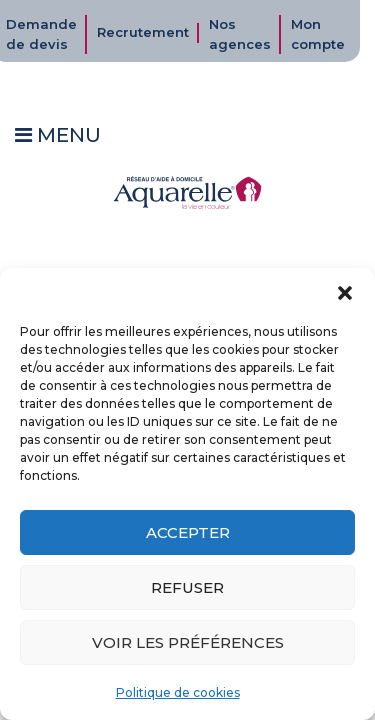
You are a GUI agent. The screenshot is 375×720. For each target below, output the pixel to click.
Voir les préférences (188, 642)
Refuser (187, 587)
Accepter (188, 532)
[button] (345, 293)
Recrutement (143, 32)
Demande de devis (41, 34)
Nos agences (240, 34)
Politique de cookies (178, 692)
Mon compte (318, 34)
